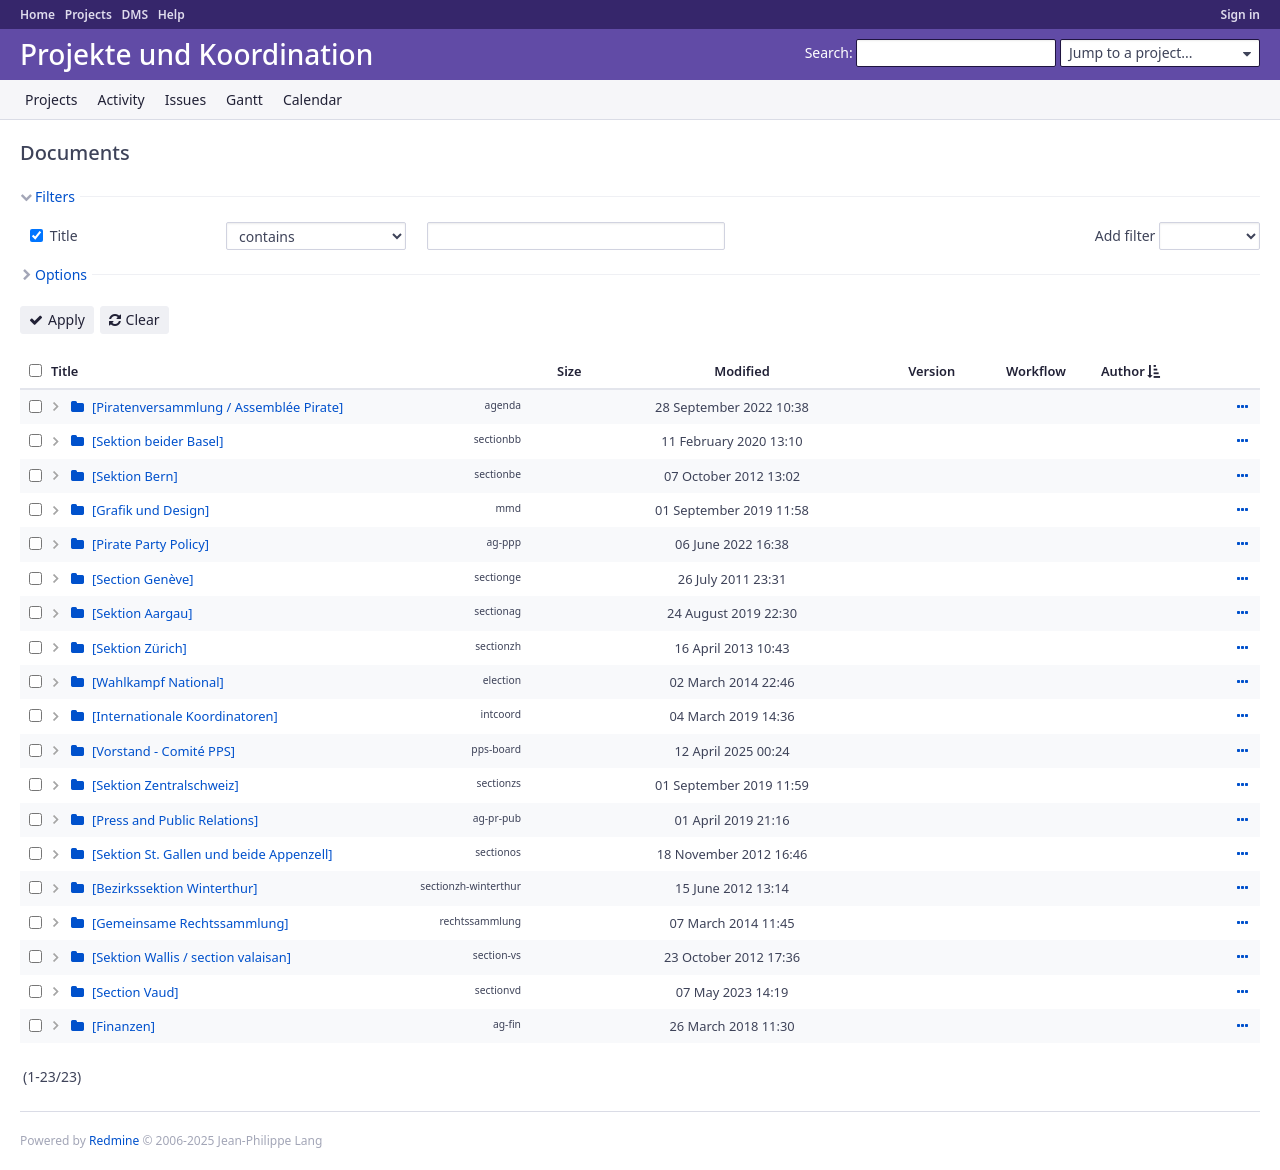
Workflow (1036, 371)
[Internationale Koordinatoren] (185, 716)
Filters (55, 196)
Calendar (312, 99)
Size (569, 371)
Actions (1242, 407)
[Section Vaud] (135, 992)
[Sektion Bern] (135, 476)
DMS (134, 14)
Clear (143, 319)
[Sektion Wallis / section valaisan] (191, 957)
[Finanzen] (123, 1026)
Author (1123, 371)
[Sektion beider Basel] (157, 441)
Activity (120, 99)
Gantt (244, 99)
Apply (66, 319)
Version (931, 371)
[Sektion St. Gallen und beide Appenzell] (212, 854)
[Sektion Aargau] (142, 613)
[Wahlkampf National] (158, 682)
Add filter (1125, 235)
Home (37, 14)
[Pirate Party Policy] (150, 544)
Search (827, 52)
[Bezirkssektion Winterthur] (174, 888)
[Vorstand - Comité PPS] (163, 751)
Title (62, 235)
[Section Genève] (142, 579)
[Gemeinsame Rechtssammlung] (190, 923)
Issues (185, 99)
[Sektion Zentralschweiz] (165, 785)
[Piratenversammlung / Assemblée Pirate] (217, 407)
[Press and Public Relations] (175, 820)
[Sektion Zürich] (139, 648)
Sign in (1240, 14)
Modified (742, 371)
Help (171, 14)
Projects (88, 14)
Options (61, 274)
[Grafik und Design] (150, 510)
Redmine (114, 1140)
